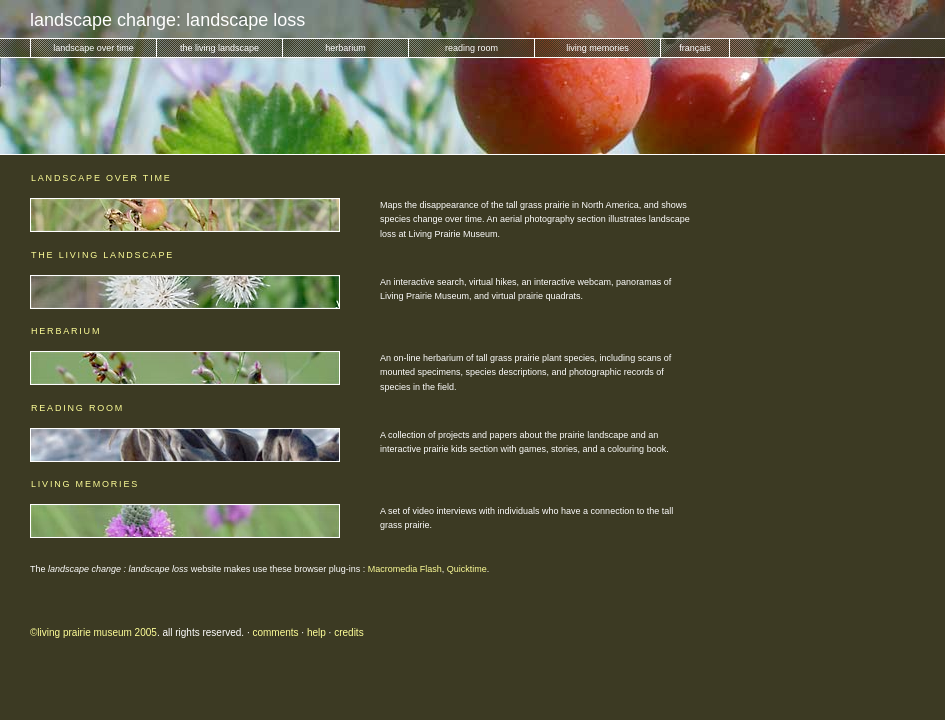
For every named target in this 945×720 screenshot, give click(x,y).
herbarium (345, 48)
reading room (471, 48)
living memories (597, 48)
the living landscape (219, 48)
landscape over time (93, 48)
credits (348, 632)
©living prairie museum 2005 (93, 632)
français (695, 48)
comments (275, 632)
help (316, 632)
